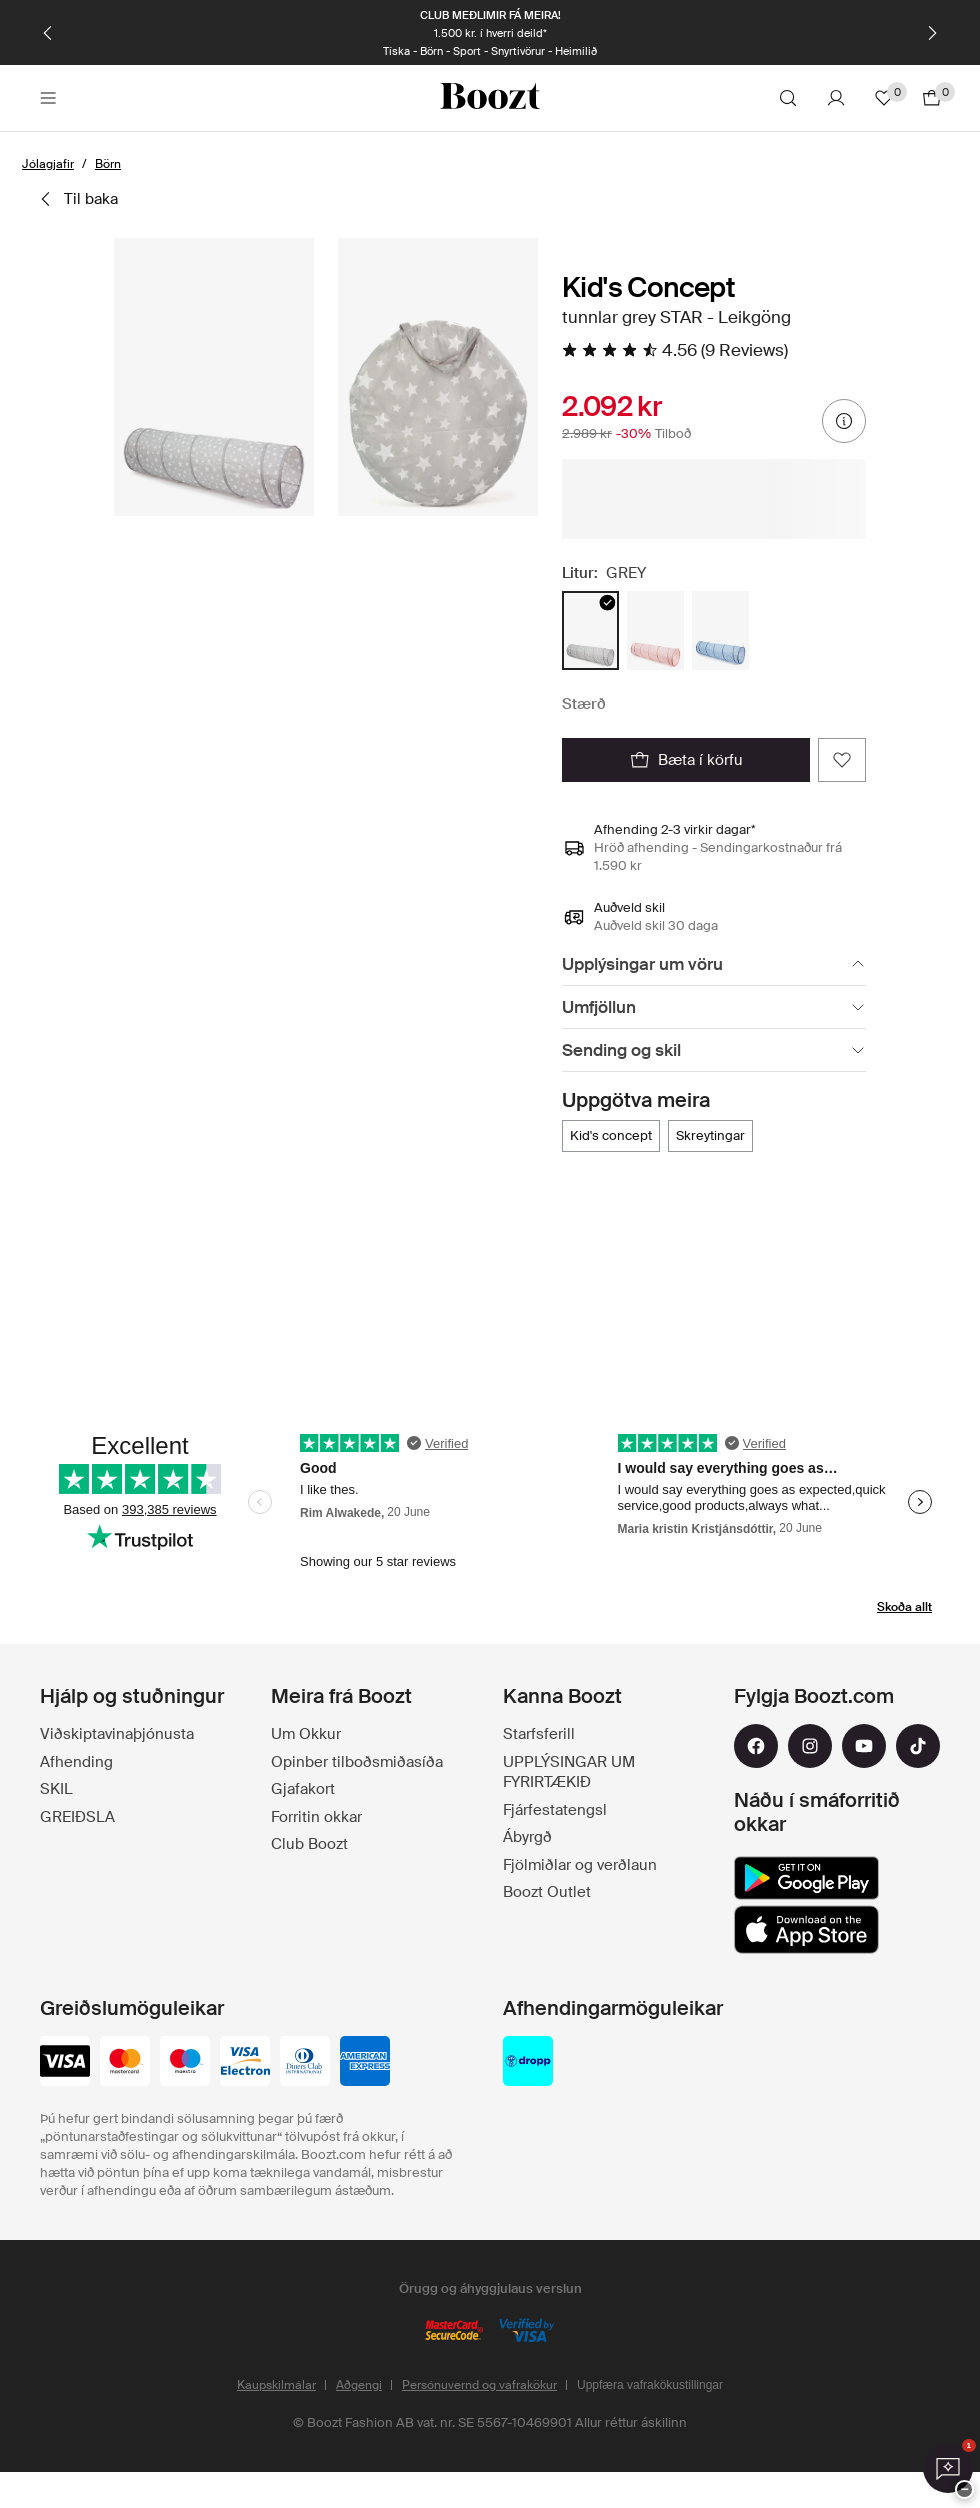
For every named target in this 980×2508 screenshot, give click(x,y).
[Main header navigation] (48, 98)
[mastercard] (125, 2063)
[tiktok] (918, 1746)
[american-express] (365, 2063)
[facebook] (756, 1746)
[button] (214, 377)
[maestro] (185, 2063)
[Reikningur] (836, 98)
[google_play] (806, 1878)
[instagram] (810, 1746)
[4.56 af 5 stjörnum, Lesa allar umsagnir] (675, 350)
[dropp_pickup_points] (528, 2063)
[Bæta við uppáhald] (842, 760)
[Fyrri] (48, 33)
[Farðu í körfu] (932, 98)
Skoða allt (904, 1607)
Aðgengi (359, 2385)
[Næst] (932, 33)
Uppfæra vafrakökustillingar (650, 2385)
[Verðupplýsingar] (844, 421)
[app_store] (806, 1930)
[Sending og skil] (714, 1050)
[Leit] (788, 98)
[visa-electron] (245, 2063)
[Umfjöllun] (714, 1007)
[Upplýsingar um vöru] (714, 964)
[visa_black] (65, 2063)
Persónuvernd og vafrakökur (479, 2385)
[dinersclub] (305, 2063)
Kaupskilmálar (276, 2385)
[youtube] (864, 1746)
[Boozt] (490, 98)
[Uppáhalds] (884, 98)
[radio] (590, 630)
